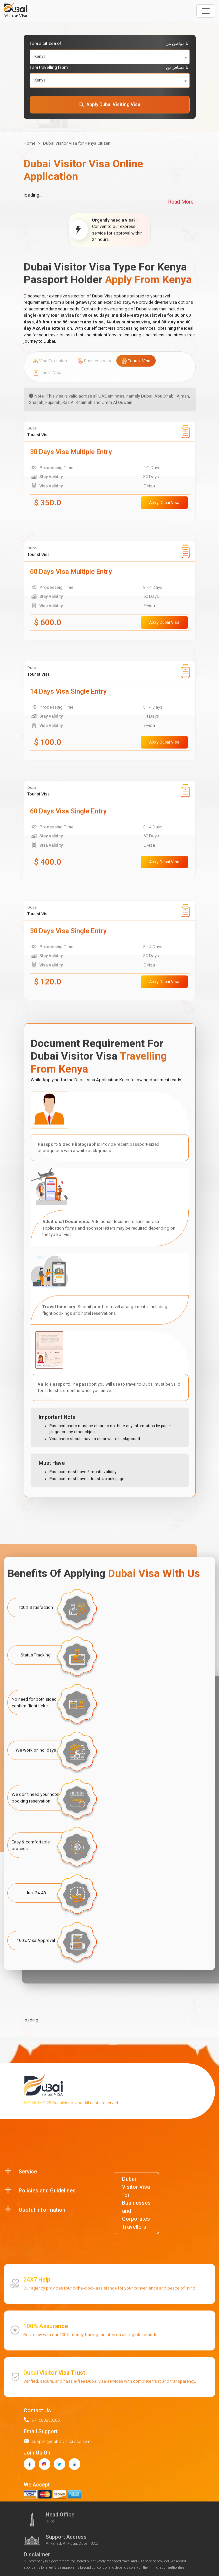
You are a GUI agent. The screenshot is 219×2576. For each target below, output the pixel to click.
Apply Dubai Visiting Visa (109, 104)
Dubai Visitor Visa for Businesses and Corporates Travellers (136, 2203)
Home (29, 143)
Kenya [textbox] (40, 56)
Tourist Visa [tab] (136, 361)
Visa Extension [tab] (50, 361)
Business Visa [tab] (94, 361)
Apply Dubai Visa (164, 502)
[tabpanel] (110, 710)
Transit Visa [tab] (47, 373)
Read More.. (182, 202)
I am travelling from (110, 67)
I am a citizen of (110, 43)
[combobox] (110, 57)
